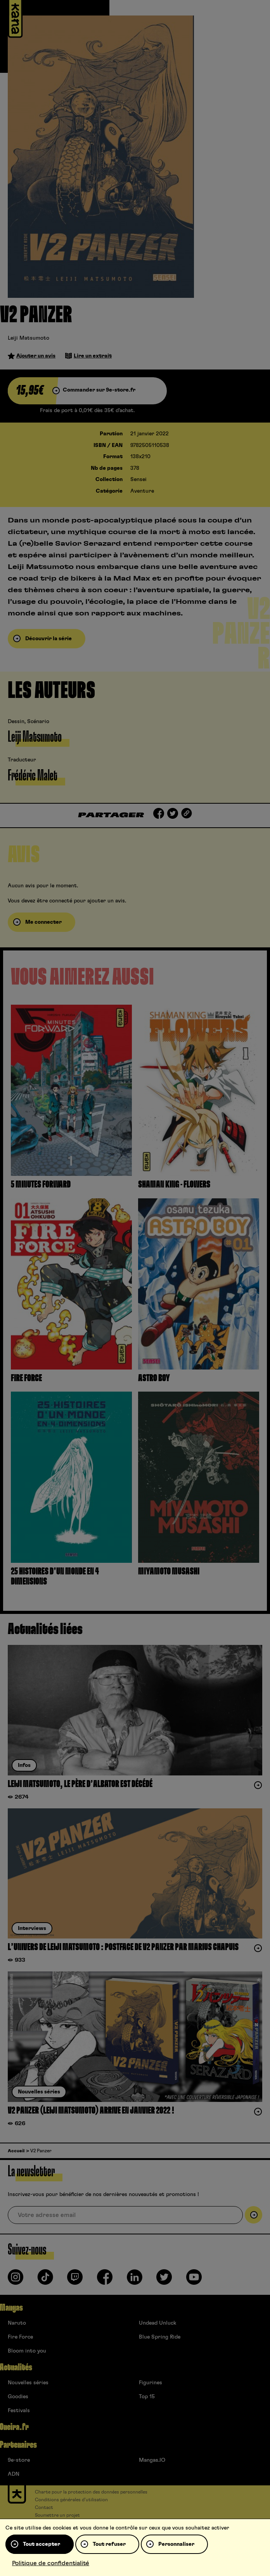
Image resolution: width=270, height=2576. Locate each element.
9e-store (19, 2460)
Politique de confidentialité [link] (50, 2563)
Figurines (150, 2382)
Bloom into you (27, 2351)
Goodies (18, 2396)
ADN (13, 2474)
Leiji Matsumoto (28, 338)
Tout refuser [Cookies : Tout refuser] (109, 2544)
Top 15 (147, 2396)
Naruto (17, 2323)
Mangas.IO (152, 2460)
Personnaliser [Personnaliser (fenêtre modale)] (176, 2544)
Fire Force (20, 2337)
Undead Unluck (157, 2323)
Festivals (19, 2410)
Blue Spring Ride (159, 2337)
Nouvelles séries (28, 2382)
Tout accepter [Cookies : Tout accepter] (41, 2544)
